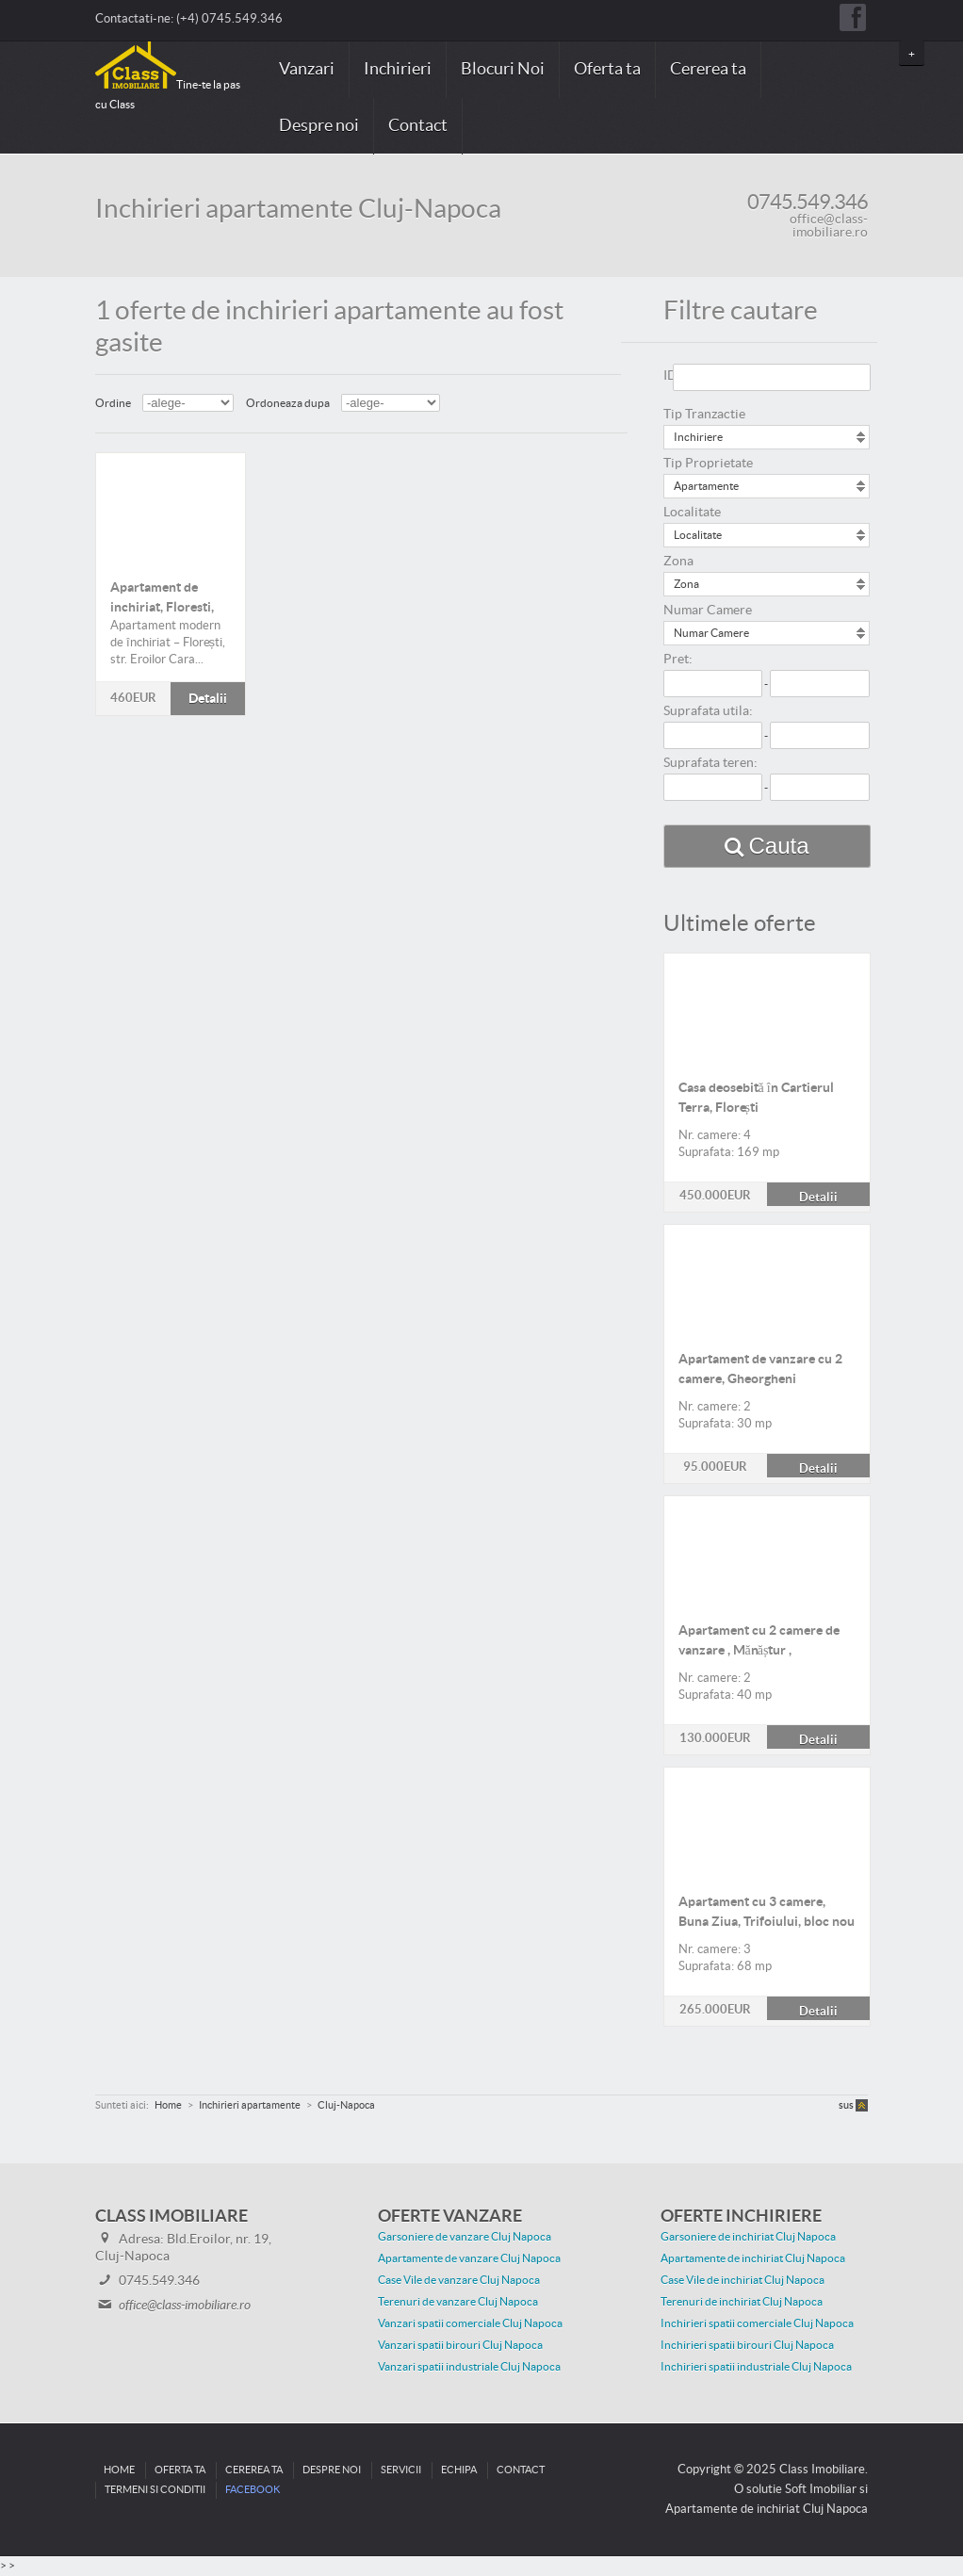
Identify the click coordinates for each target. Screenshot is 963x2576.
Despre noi (319, 126)
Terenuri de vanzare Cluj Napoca (458, 2301)
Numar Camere (707, 610)
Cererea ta (708, 69)
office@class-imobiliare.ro (829, 226)
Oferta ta (607, 69)
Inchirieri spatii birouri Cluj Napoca (747, 2345)
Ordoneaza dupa (288, 403)
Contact (418, 126)
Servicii (401, 2470)
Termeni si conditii (155, 2490)
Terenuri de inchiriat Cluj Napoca (742, 2301)
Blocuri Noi (503, 69)
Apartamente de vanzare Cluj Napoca (469, 2258)
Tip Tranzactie (704, 414)
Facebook (252, 2490)
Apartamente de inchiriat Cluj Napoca (753, 2258)
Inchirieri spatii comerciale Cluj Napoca (757, 2323)
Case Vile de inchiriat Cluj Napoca (742, 2280)
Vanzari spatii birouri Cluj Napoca (460, 2345)
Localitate (692, 512)
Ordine (113, 403)
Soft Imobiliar (821, 2489)
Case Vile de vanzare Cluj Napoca (459, 2280)
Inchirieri (398, 69)
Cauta (779, 845)
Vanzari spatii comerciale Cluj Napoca (470, 2323)
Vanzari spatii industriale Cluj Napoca (469, 2366)
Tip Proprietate (708, 463)
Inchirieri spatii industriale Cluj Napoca (756, 2366)
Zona (678, 561)
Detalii (170, 508)
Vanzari (307, 69)
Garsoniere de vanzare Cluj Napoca (464, 2236)
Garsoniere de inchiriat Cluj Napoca (748, 2236)
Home (119, 2470)
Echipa (459, 2470)
